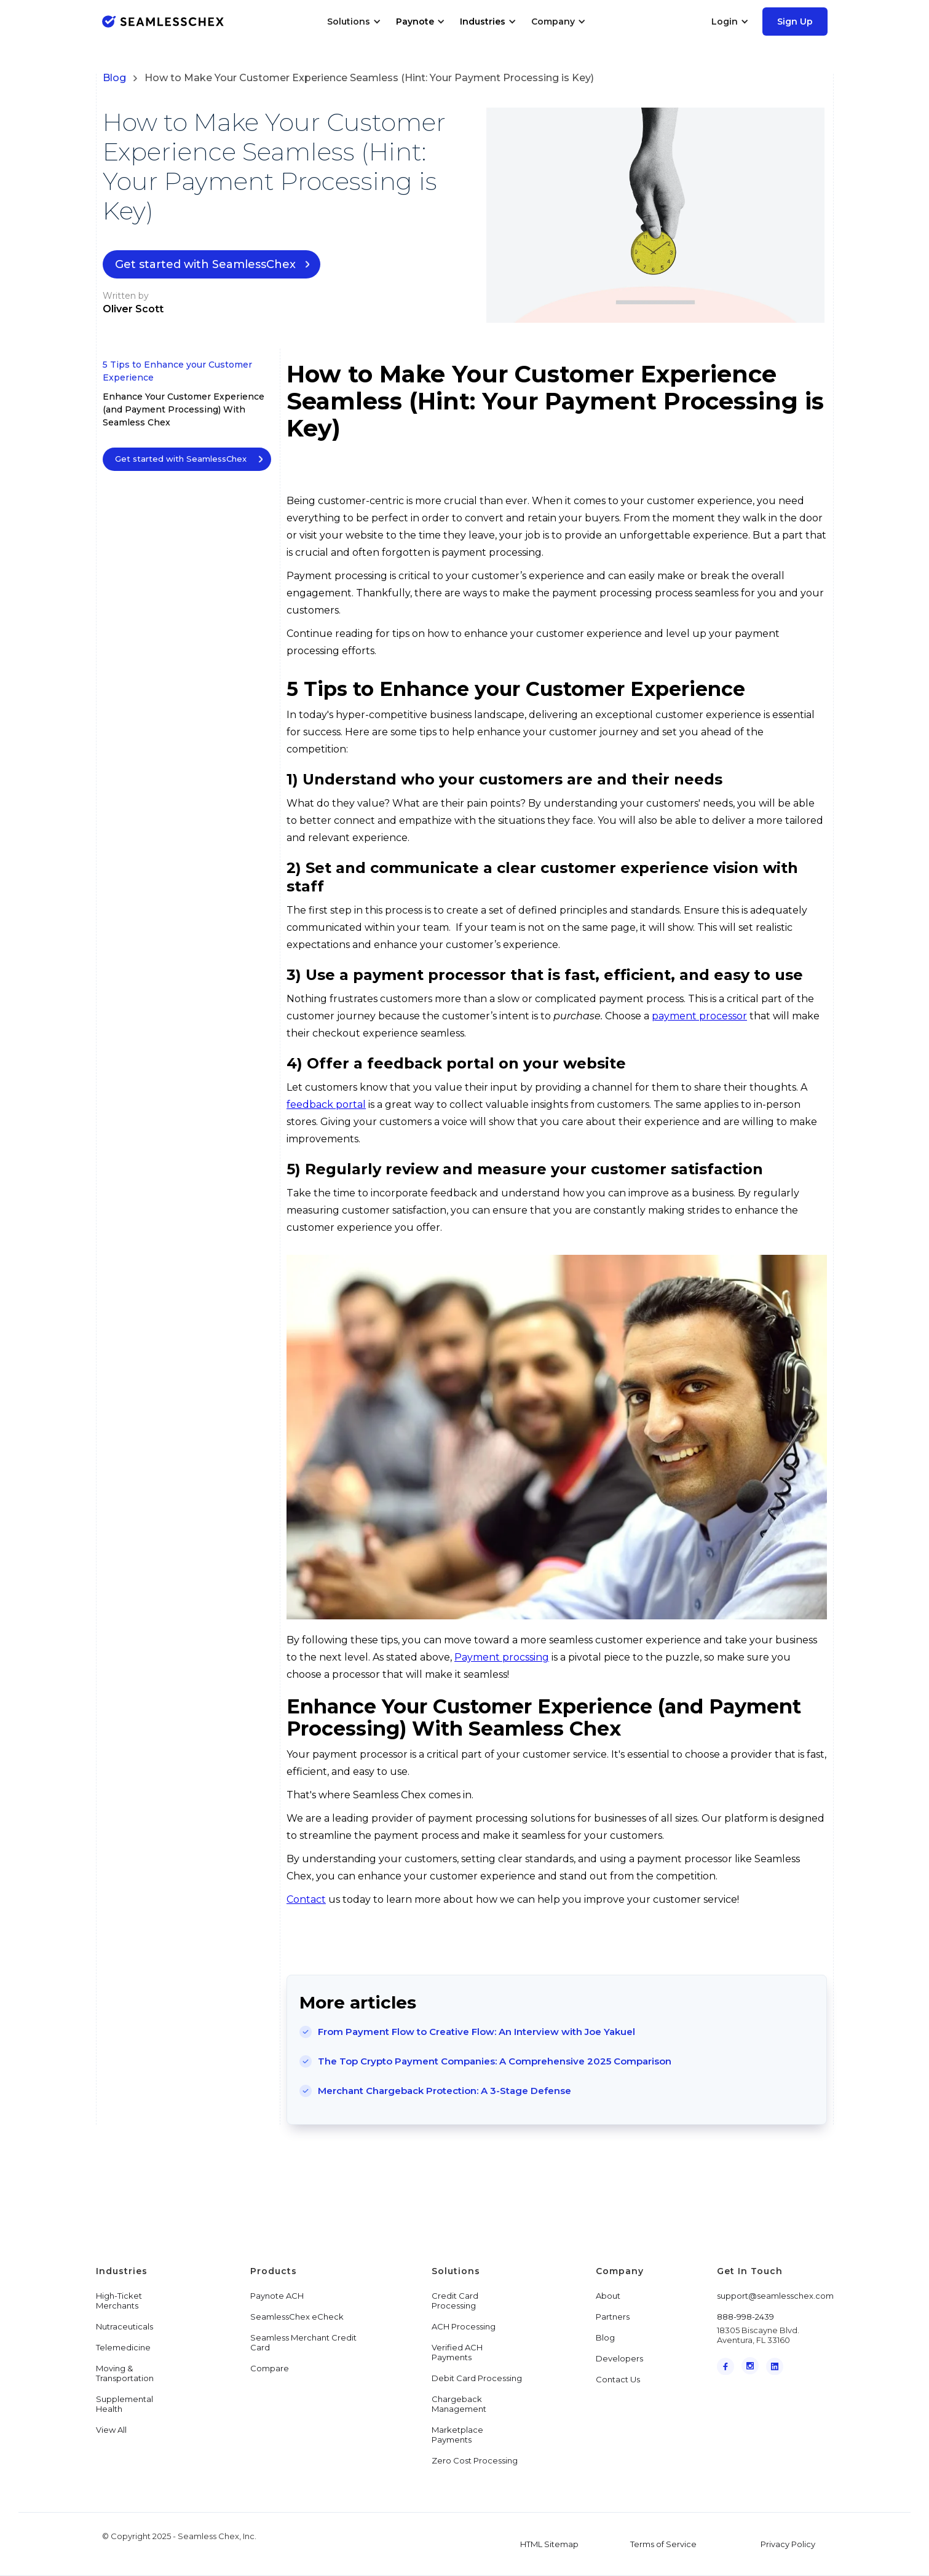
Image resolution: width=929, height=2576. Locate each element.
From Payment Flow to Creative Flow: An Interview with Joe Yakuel (476, 2031)
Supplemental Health (124, 2404)
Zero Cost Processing (475, 2460)
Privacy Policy (788, 2544)
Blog (114, 78)
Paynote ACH (277, 2296)
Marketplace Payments (457, 2434)
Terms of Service (663, 2544)
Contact (306, 1899)
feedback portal (326, 1104)
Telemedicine (123, 2347)
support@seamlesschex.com (775, 2296)
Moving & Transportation (125, 2373)
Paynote (415, 21)
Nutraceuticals (124, 2326)
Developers (619, 2358)
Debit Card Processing (477, 2378)
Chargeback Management (459, 2404)
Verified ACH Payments (457, 2352)
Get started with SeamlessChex (205, 264)
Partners (613, 2316)
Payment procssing (501, 1657)
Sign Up (795, 21)
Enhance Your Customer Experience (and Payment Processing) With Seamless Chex (183, 409)
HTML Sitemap (549, 2544)
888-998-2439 (745, 2316)
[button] (354, 21)
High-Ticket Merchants (119, 2300)
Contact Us (618, 2379)
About (608, 2296)
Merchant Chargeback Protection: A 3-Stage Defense (444, 2090)
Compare (269, 2368)
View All (111, 2430)
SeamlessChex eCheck (297, 2316)
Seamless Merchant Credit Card (303, 2342)
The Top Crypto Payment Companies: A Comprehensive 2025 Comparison (494, 2061)
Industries (482, 21)
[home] (163, 21)
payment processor (699, 1016)
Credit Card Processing (455, 2300)
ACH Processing (464, 2326)
